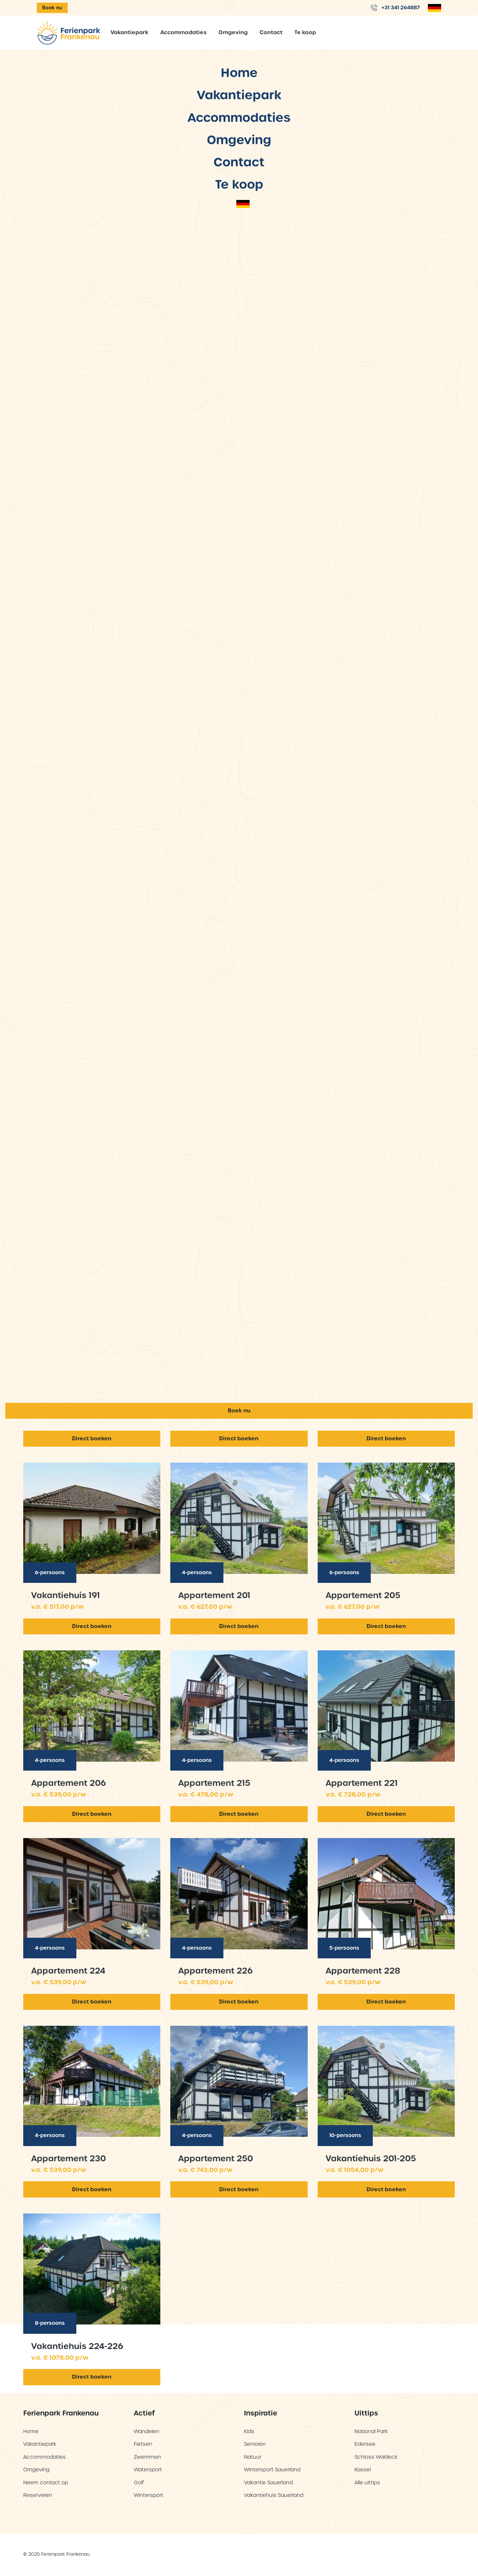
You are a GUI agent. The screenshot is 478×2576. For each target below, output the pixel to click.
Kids (249, 2431)
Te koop (305, 32)
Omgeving (233, 32)
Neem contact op (45, 2482)
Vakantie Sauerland (268, 2482)
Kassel (363, 2469)
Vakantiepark (129, 32)
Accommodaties (183, 32)
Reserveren (37, 2495)
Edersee (365, 2443)
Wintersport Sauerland (272, 2469)
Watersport (148, 2469)
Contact (271, 32)
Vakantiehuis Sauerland (273, 2495)
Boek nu (52, 7)
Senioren (255, 2443)
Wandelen (146, 2431)
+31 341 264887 (395, 7)
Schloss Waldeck (376, 2456)
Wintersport (148, 2495)
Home (239, 981)
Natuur (252, 2456)
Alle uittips (367, 2482)
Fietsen (143, 2443)
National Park (371, 2431)
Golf (139, 2482)
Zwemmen (147, 2456)
